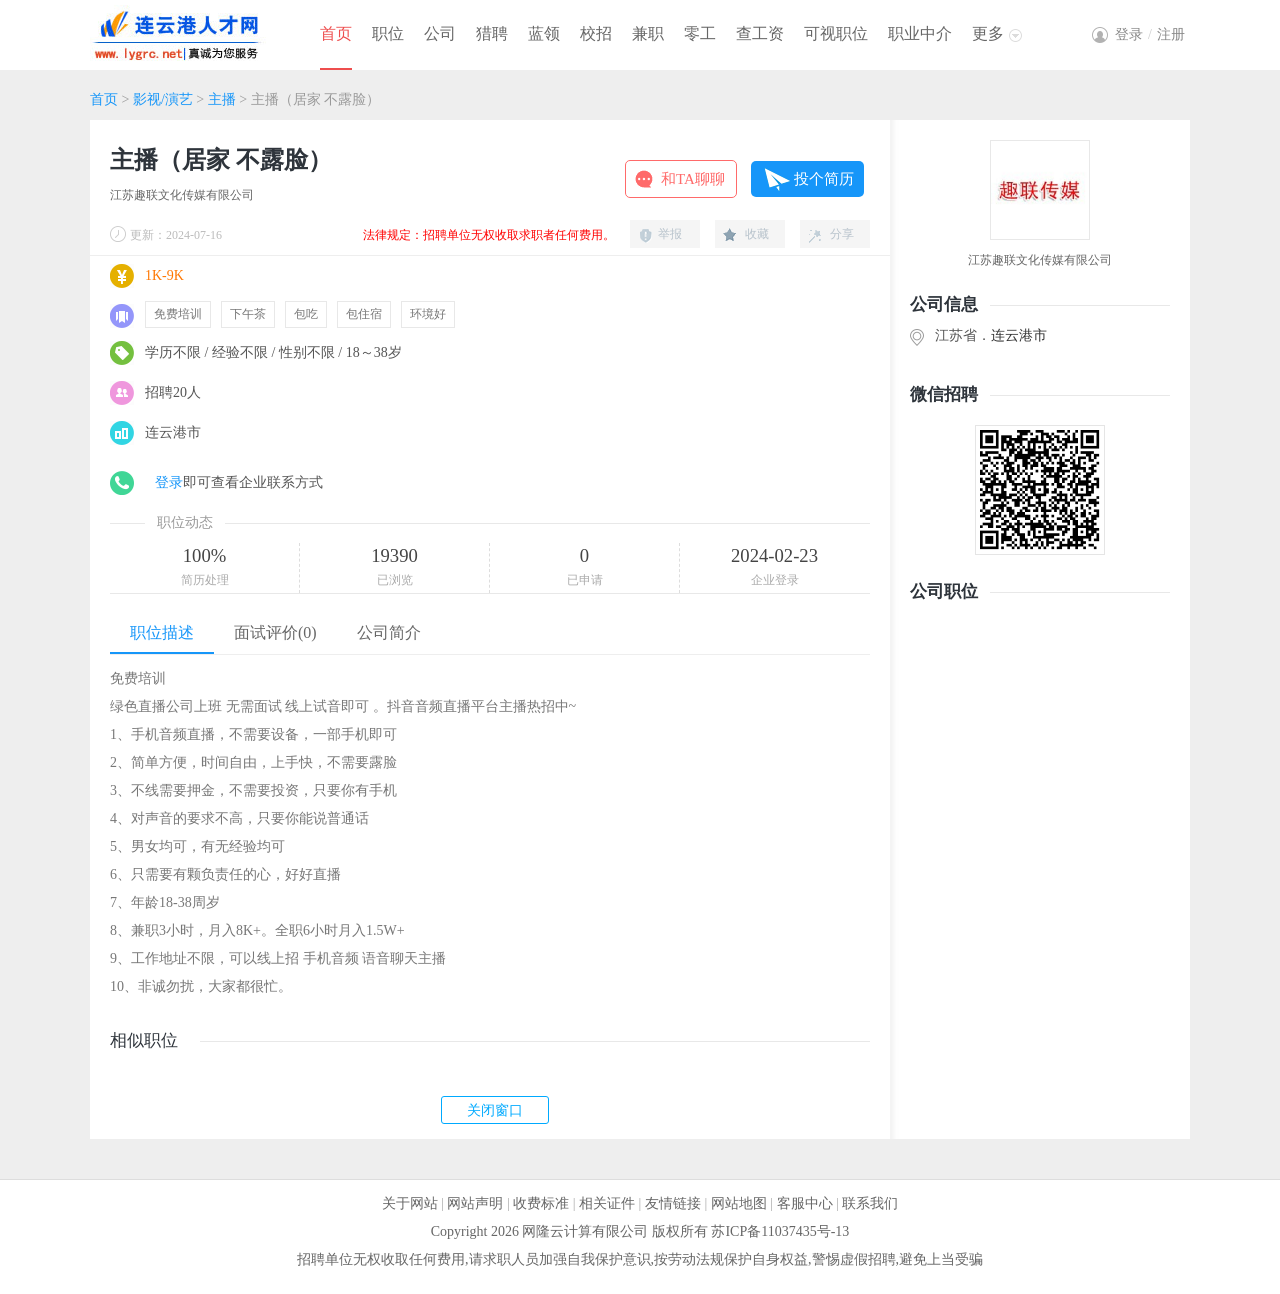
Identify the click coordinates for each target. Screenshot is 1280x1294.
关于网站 (410, 1203)
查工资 (760, 33)
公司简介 (389, 632)
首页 (336, 33)
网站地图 (739, 1203)
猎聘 (492, 33)
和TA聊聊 (693, 179)
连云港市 (1019, 335)
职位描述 (162, 632)
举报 (670, 234)
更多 (988, 33)
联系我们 (870, 1203)
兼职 (648, 33)
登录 (169, 482)
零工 (700, 33)
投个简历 (824, 179)
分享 (842, 234)
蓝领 (544, 33)
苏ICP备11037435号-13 (780, 1231)
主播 (224, 99)
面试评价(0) (275, 632)
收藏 (757, 234)
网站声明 (475, 1203)
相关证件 (607, 1203)
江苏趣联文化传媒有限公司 (182, 195)
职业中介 (920, 33)
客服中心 (805, 1203)
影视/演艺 (163, 99)
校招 (596, 33)
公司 (440, 33)
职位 (388, 33)
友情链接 (673, 1203)
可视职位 (836, 33)
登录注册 (1150, 34)
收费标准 (541, 1203)
